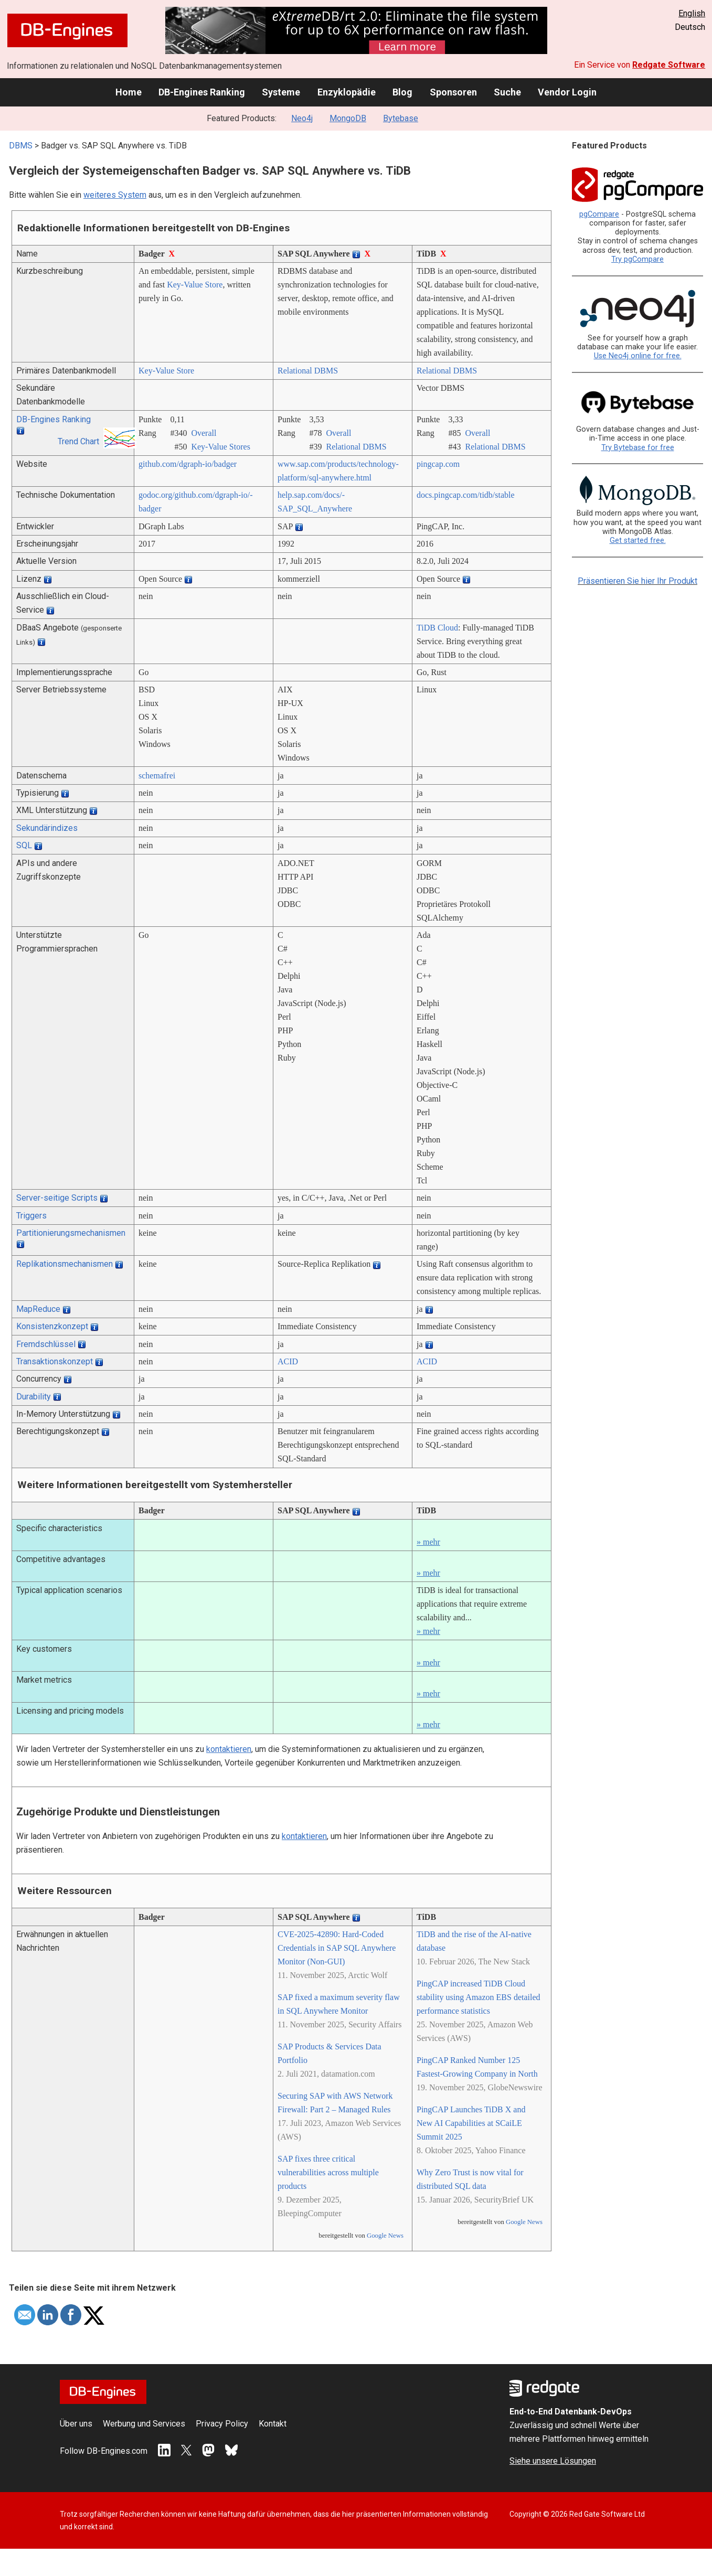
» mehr (428, 1541)
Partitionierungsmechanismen (70, 1233)
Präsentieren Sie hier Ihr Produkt (637, 581)
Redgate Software (668, 65)
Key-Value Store (194, 284)
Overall (203, 433)
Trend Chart (78, 441)
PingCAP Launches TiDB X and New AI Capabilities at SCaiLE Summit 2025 (471, 2123)
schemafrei (157, 775)
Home (128, 92)
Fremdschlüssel (46, 1344)
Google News (385, 2235)
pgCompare (599, 214)
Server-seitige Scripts (57, 1198)
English (691, 13)
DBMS (21, 146)
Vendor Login (567, 92)
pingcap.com (438, 463)
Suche (507, 92)
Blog (402, 92)
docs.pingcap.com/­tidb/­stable (466, 494)
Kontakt (272, 2424)
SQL (24, 845)
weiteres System (114, 195)
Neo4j (302, 118)
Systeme (281, 92)
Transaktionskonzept (54, 1361)
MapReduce (38, 1309)
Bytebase (400, 118)
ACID (288, 1361)
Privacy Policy (222, 2424)
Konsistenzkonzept (52, 1326)
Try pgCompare (637, 259)
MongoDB (348, 118)
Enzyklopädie (346, 92)
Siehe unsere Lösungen (552, 2461)
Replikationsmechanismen (64, 1264)
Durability (33, 1397)
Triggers (31, 1216)
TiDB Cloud (437, 627)
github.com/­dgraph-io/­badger (188, 463)
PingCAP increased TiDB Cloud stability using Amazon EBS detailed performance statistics (478, 1997)
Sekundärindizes (47, 828)
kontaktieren (228, 1749)
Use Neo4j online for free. (638, 355)
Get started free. (638, 540)
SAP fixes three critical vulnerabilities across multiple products (328, 2172)
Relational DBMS (308, 370)
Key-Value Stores (220, 446)
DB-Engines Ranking (201, 92)
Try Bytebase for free (637, 447)
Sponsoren (453, 92)
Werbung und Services (144, 2424)
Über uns (76, 2424)
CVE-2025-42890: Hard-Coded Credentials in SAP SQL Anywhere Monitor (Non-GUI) (337, 1948)
